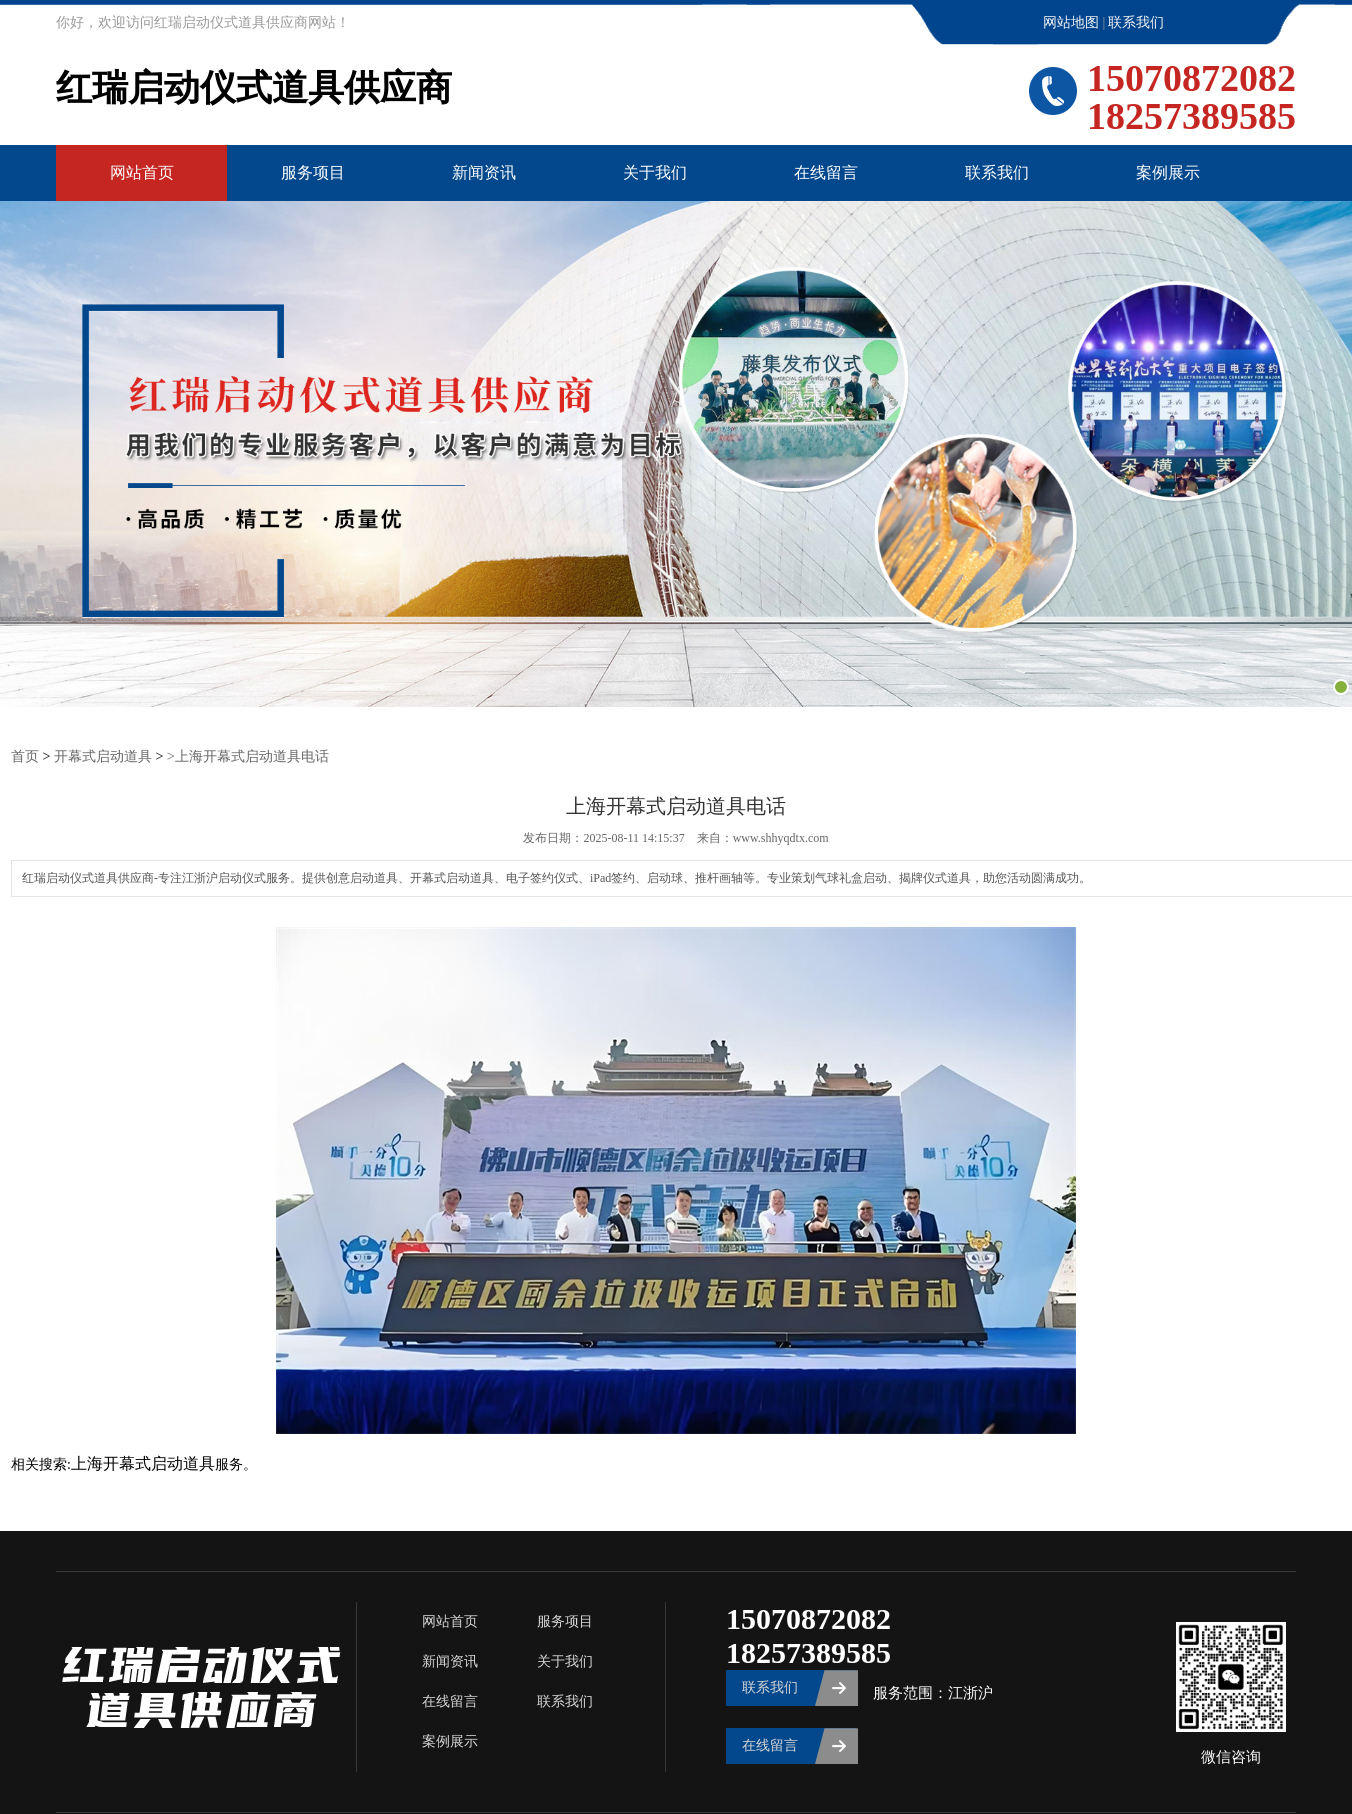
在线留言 (826, 172)
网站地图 (1071, 22)
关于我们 (655, 172)
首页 (25, 755)
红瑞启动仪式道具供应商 (254, 89)
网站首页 (142, 172)
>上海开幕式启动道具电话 (248, 755)
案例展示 (1168, 172)
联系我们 (1136, 22)
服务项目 (313, 172)
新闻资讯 (484, 172)
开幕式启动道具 (103, 755)
